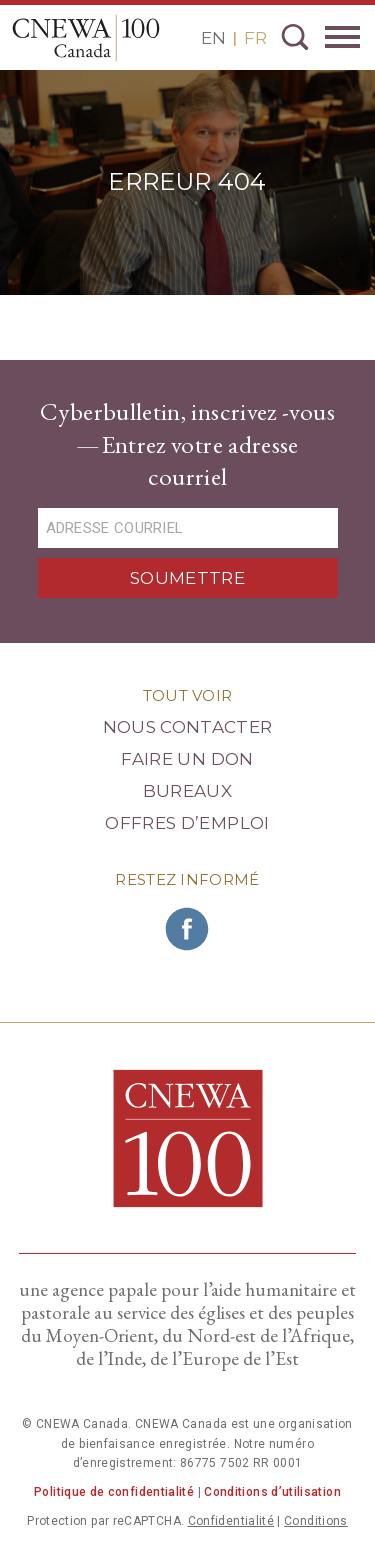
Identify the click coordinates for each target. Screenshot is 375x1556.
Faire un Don (187, 759)
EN (213, 38)
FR (255, 38)
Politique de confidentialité (114, 1492)
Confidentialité (231, 1521)
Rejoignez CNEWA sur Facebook (188, 929)
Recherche (295, 37)
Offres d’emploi (187, 823)
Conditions (316, 1521)
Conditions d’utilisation (272, 1492)
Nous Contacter (188, 727)
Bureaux (187, 791)
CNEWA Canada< (86, 38)
